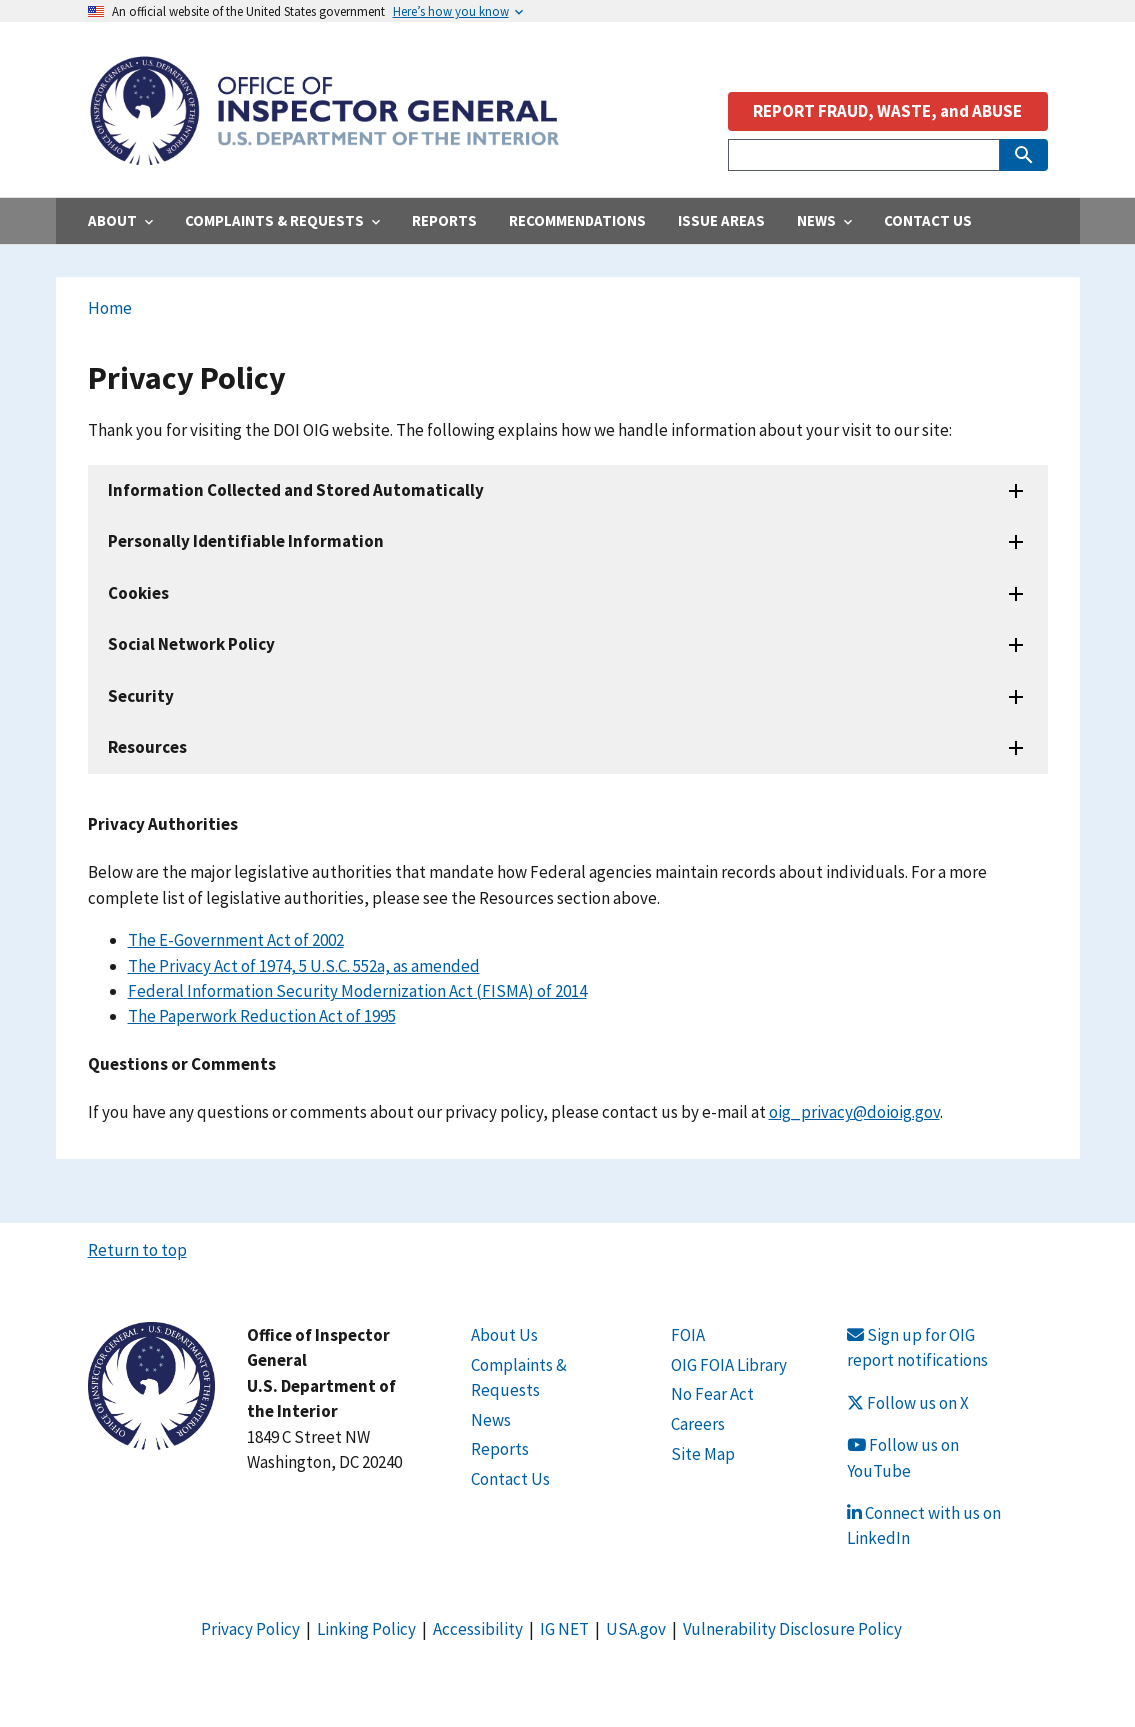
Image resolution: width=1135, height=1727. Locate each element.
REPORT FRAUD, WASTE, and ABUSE (887, 111)
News (491, 1420)
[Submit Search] (1024, 155)
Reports (500, 1449)
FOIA (688, 1335)
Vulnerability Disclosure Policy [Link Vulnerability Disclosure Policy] (792, 1629)
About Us (504, 1335)
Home (110, 308)
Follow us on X (908, 1403)
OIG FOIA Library (729, 1365)
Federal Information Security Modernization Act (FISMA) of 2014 (357, 991)
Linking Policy (366, 1629)
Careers (698, 1424)
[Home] (324, 154)
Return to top (137, 1250)
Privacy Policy (250, 1629)
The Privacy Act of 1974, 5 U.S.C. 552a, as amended (304, 966)
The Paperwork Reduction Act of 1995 (262, 1016)
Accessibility (478, 1629)
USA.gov (636, 1629)
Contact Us (510, 1479)
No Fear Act (712, 1394)
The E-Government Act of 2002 (236, 940)
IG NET (564, 1629)
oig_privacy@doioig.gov (854, 1112)
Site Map (703, 1454)
